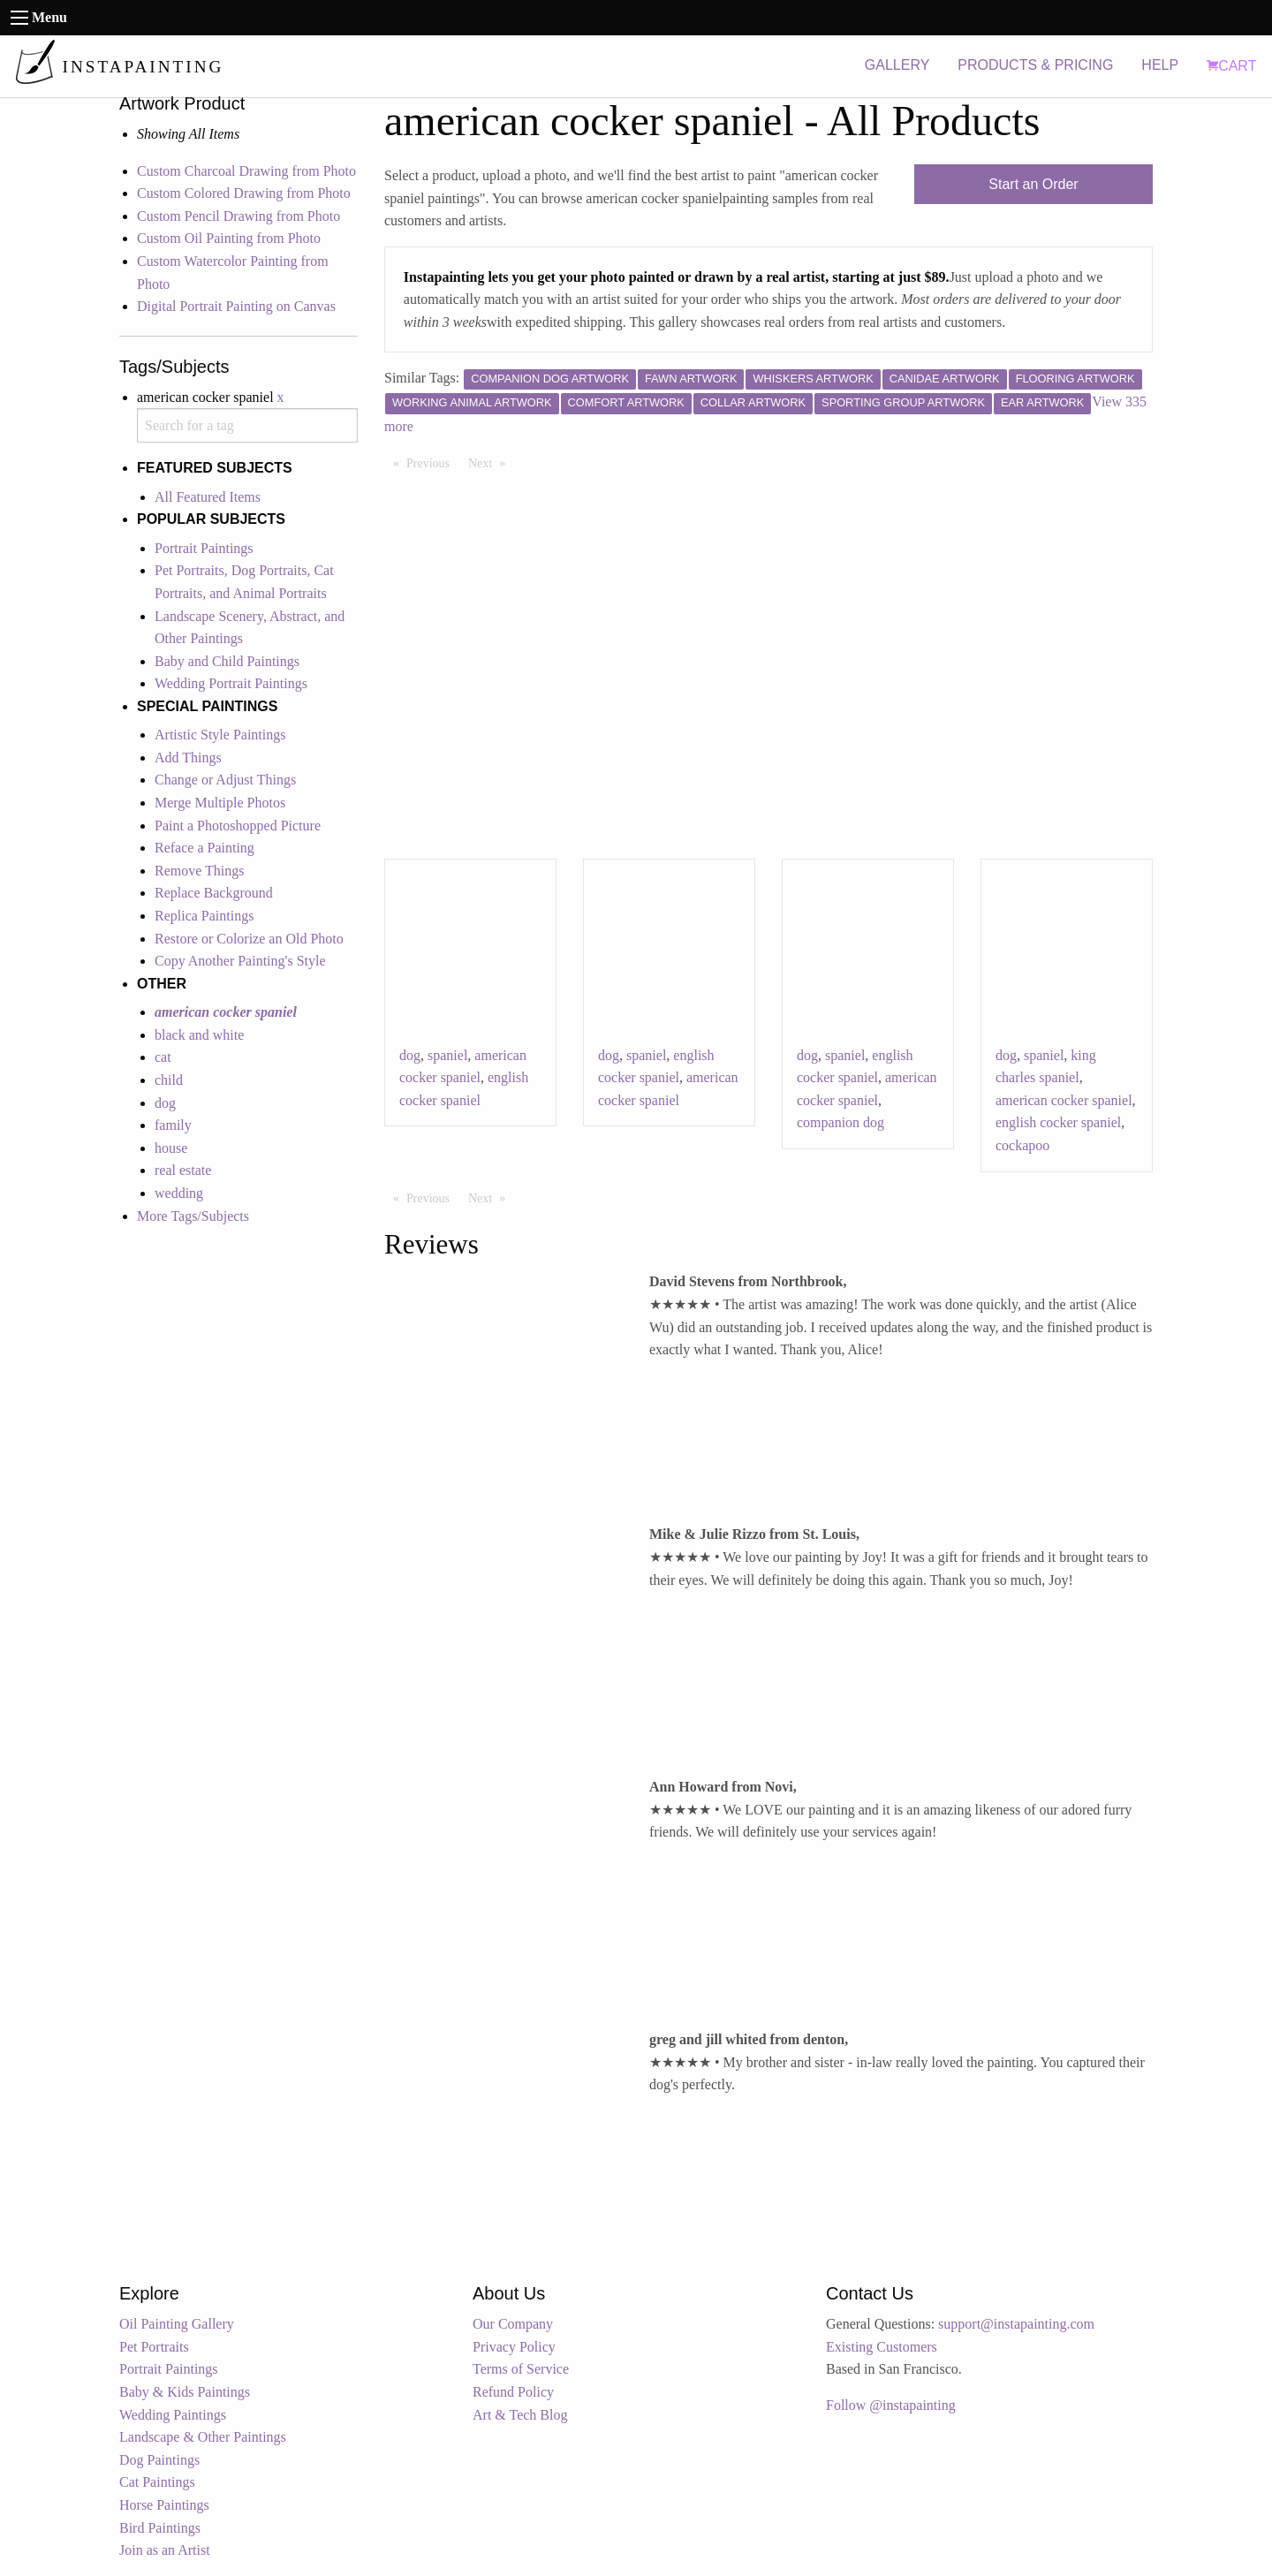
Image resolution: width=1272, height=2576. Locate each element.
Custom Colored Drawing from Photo (244, 193)
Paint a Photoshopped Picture (238, 825)
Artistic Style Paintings (220, 734)
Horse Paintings (164, 2504)
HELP (1159, 64)
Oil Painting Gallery (176, 2323)
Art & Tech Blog (520, 2414)
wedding (179, 1193)
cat (163, 1056)
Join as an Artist (164, 2549)
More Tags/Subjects (193, 1216)
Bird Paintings (160, 2527)
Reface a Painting (204, 847)
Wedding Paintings (172, 2414)
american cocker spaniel (1064, 1100)
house (171, 1147)
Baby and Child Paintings (227, 661)
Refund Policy (513, 2391)
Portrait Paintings (204, 548)
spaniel (447, 1055)
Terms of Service (521, 2368)
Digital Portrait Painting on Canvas (236, 306)
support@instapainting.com (1016, 2323)
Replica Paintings (204, 915)
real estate (183, 1170)
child (169, 1079)
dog (165, 1102)
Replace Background (214, 892)
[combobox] (247, 425)
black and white (199, 1034)
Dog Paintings (159, 2459)
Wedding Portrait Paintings (231, 683)
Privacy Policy (514, 2346)
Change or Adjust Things (225, 779)
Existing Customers (881, 2346)
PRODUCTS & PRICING (1035, 64)
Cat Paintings (157, 2481)
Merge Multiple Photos (220, 802)
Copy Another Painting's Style (240, 960)
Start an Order (1033, 184)
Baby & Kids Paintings (184, 2391)
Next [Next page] (491, 462)
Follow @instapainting (891, 2405)
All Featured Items (208, 496)
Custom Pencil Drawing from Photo (238, 216)
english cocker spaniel (1058, 1122)
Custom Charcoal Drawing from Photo (246, 170)
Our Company (513, 2323)
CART (1231, 65)
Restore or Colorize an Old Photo (249, 938)
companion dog (840, 1122)
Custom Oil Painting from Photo (229, 238)
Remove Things (199, 870)
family (173, 1125)
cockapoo (1022, 1145)
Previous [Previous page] (432, 462)
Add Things (188, 757)
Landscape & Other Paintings (202, 2436)
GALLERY (897, 64)
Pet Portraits (154, 2346)
